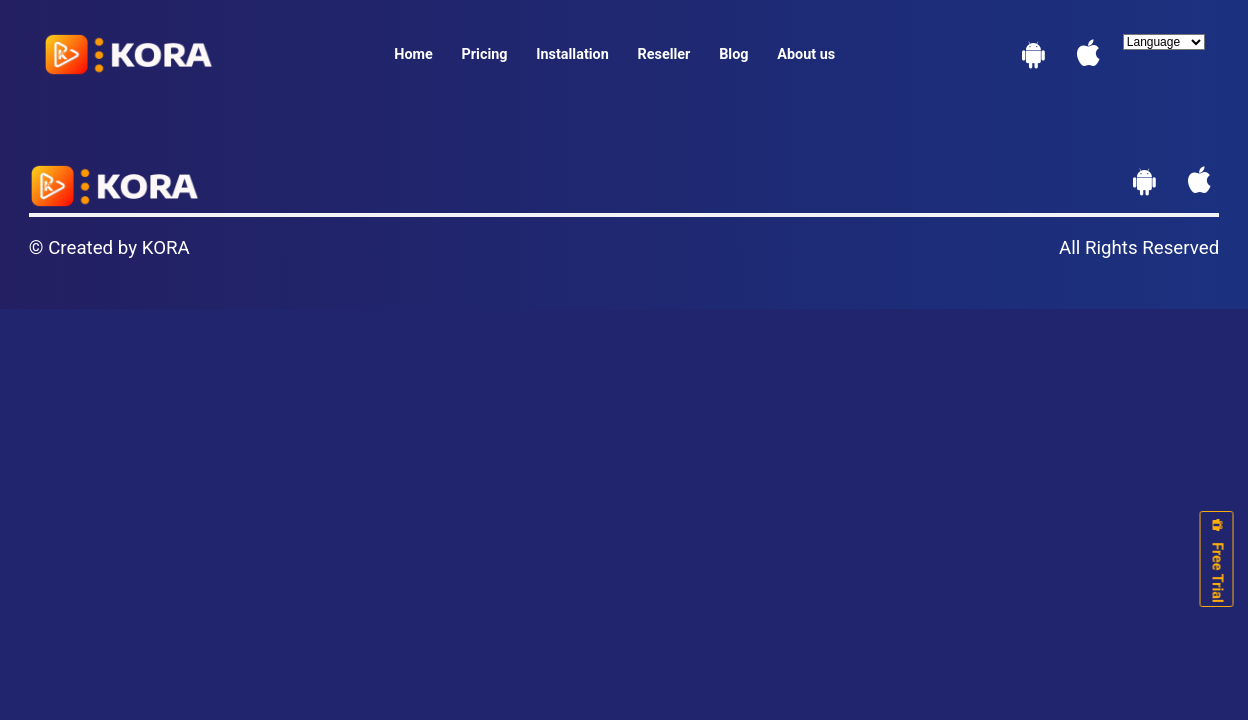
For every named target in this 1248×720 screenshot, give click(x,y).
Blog (733, 54)
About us (806, 54)
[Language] (1164, 42)
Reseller (664, 54)
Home (413, 54)
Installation (572, 54)
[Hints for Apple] (1088, 59)
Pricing (485, 54)
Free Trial (1217, 559)
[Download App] (1033, 59)
